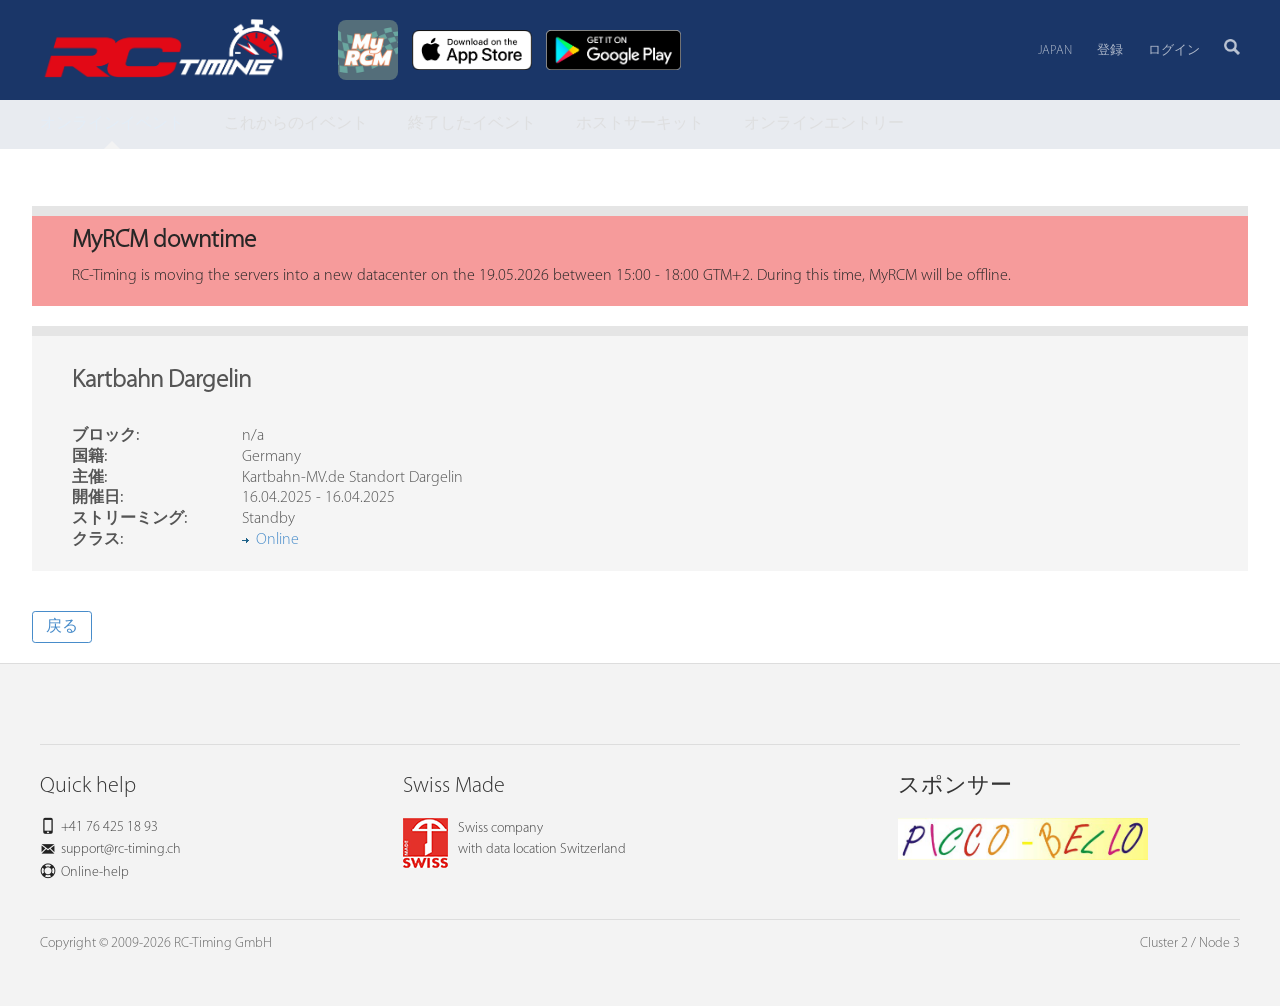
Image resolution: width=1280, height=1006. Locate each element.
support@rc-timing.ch (121, 849)
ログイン (1174, 50)
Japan (1055, 50)
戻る (62, 627)
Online (277, 540)
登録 (1110, 50)
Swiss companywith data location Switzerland (514, 839)
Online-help (95, 872)
